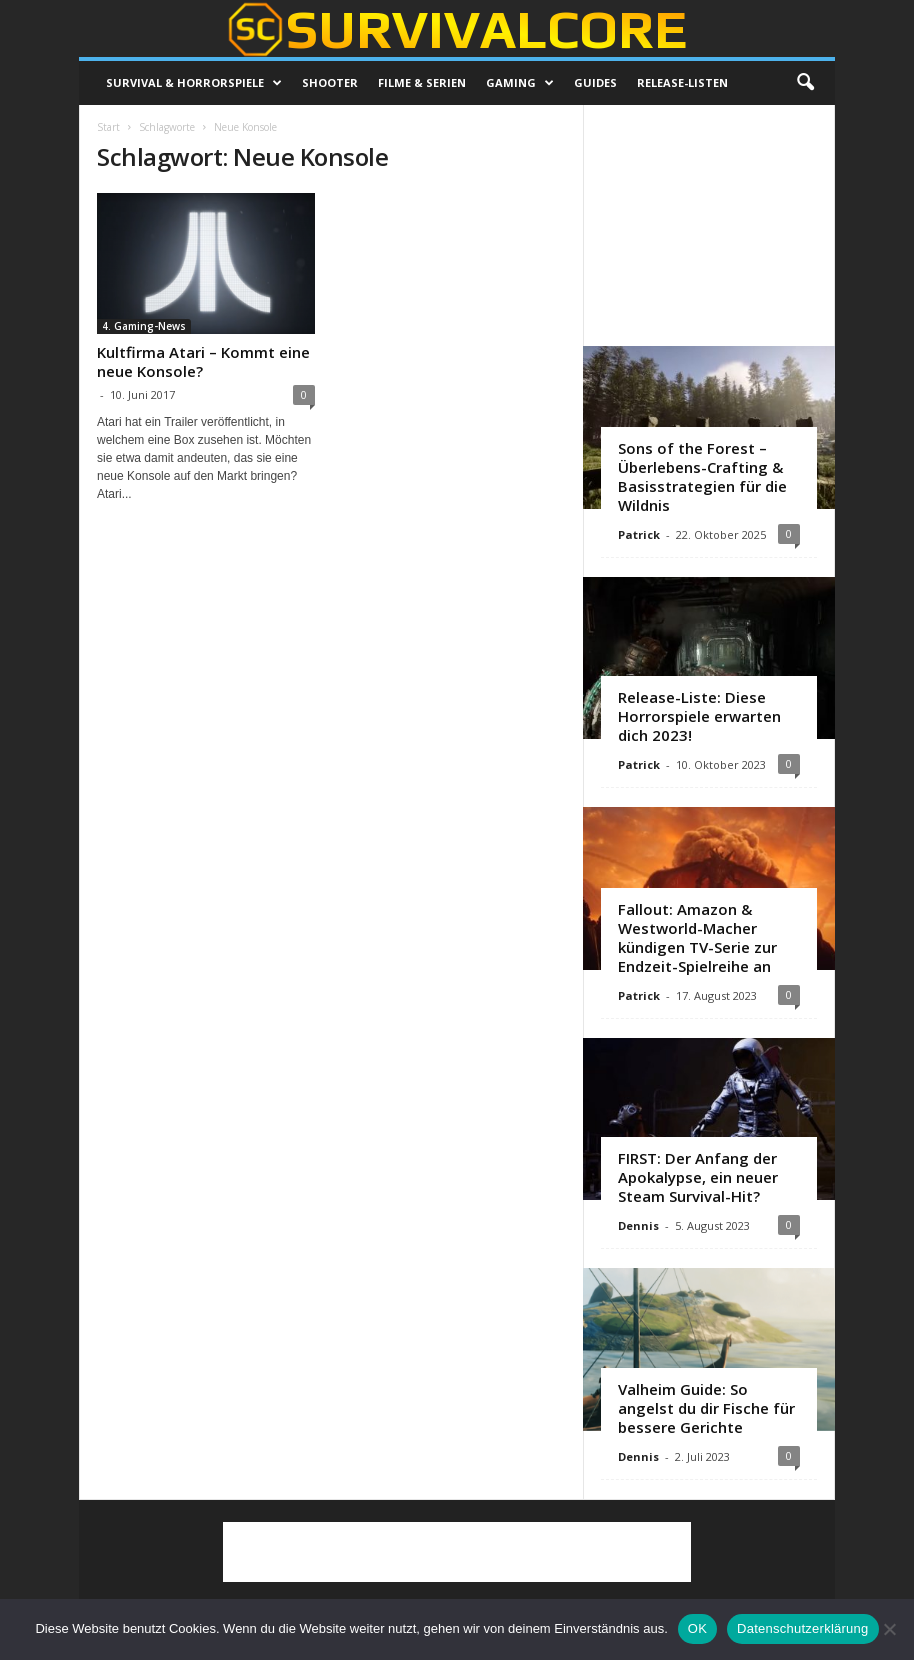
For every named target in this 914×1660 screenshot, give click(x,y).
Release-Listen (682, 82)
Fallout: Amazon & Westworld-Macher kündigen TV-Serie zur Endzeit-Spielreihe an (697, 937)
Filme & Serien (422, 82)
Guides (595, 82)
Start (108, 127)
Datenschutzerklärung (802, 1628)
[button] (805, 83)
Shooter (330, 82)
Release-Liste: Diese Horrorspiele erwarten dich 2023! (699, 716)
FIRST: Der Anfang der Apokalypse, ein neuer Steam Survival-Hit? (698, 1177)
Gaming (520, 83)
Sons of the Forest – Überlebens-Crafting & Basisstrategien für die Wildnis (702, 476)
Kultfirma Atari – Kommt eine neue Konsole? (203, 361)
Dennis (638, 1225)
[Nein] (889, 1629)
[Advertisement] (710, 225)
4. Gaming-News (144, 326)
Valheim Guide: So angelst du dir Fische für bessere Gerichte (706, 1408)
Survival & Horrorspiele (194, 83)
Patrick (639, 534)
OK (697, 1628)
